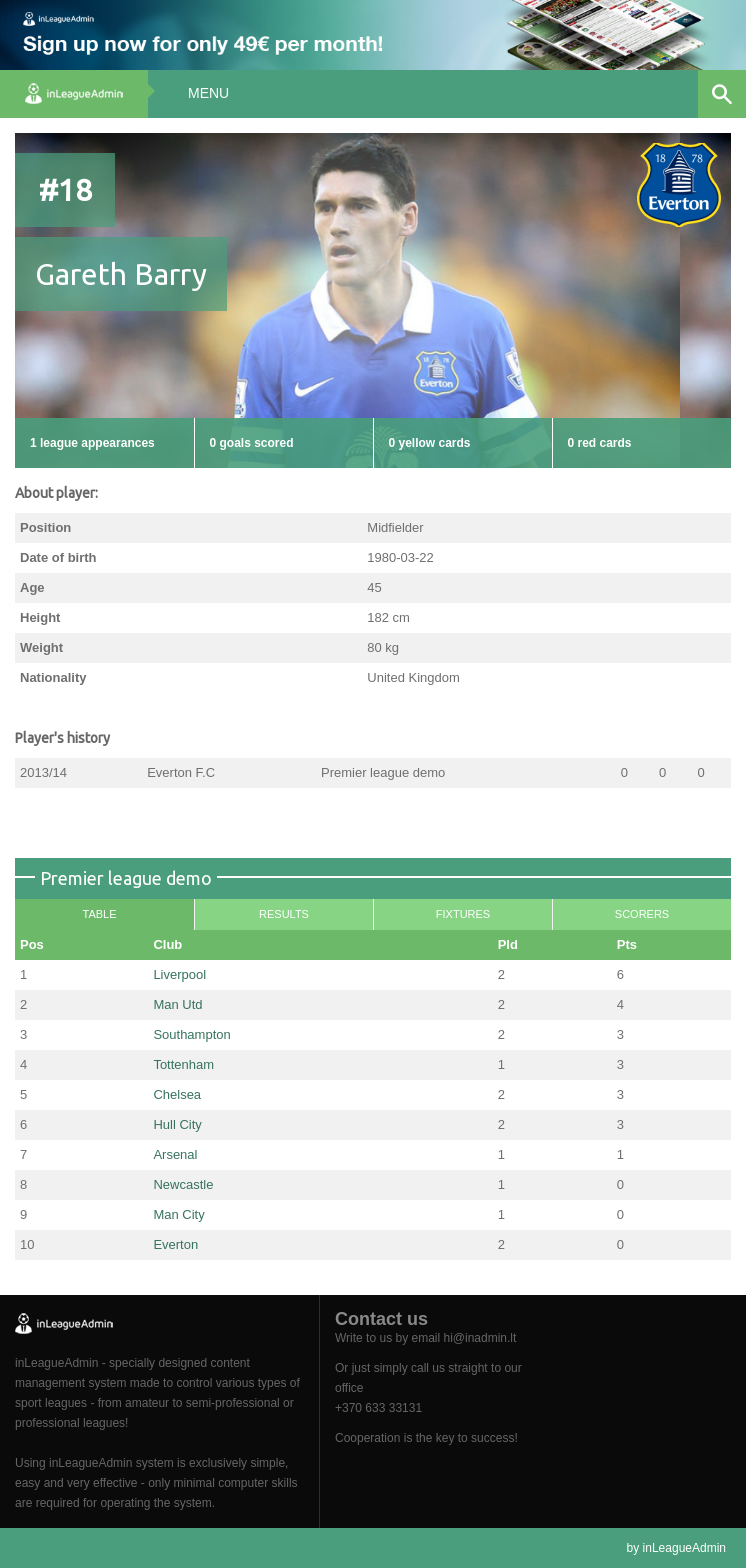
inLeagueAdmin (684, 1548)
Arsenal (175, 1154)
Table (99, 914)
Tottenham (183, 1064)
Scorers (642, 914)
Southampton (191, 1034)
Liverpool (179, 974)
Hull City (177, 1124)
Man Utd (177, 1004)
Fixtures (463, 914)
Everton (175, 1244)
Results (284, 914)
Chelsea (177, 1094)
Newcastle (183, 1184)
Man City (178, 1214)
